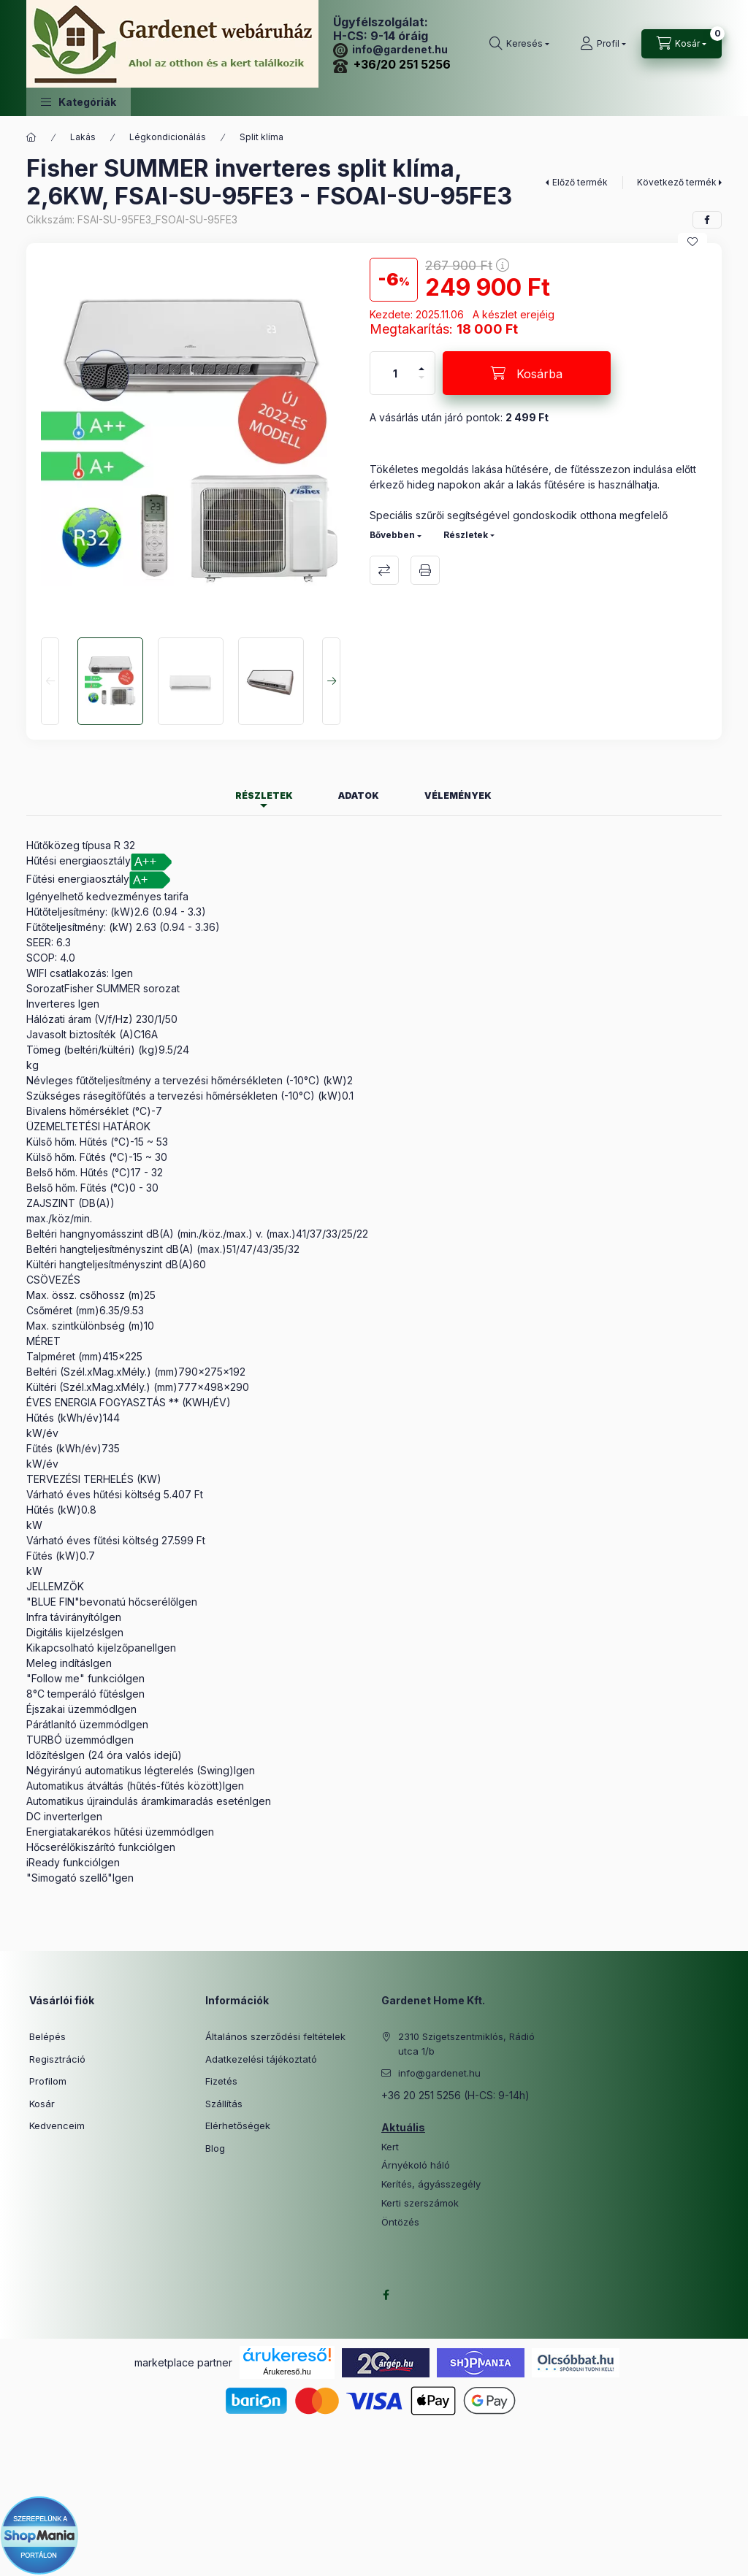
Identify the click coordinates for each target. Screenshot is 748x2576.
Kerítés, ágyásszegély (431, 2184)
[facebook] (707, 220)
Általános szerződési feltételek (275, 2036)
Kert (390, 2147)
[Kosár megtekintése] (681, 43)
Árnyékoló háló (415, 2165)
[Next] (331, 681)
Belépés (47, 2036)
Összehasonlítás (384, 570)
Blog (215, 2148)
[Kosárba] (527, 373)
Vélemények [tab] (458, 795)
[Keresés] (519, 43)
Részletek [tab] (264, 795)
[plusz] (421, 362)
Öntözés (400, 2222)
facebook (385, 2294)
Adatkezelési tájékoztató (261, 2059)
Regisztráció (57, 2059)
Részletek (465, 534)
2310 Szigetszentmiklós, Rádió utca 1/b (466, 2044)
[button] (78, 102)
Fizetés (221, 2081)
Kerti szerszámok (420, 2203)
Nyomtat (425, 570)
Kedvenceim (57, 2125)
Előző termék (580, 182)
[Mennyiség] (395, 373)
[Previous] (50, 681)
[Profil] (603, 43)
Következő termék (677, 182)
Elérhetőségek (237, 2125)
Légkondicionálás (167, 136)
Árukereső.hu (286, 2371)
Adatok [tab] (358, 795)
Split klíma (261, 136)
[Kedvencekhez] (692, 241)
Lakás (83, 136)
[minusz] (421, 383)
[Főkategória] (31, 137)
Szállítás (224, 2103)
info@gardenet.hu (390, 49)
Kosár (42, 2103)
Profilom (47, 2081)
